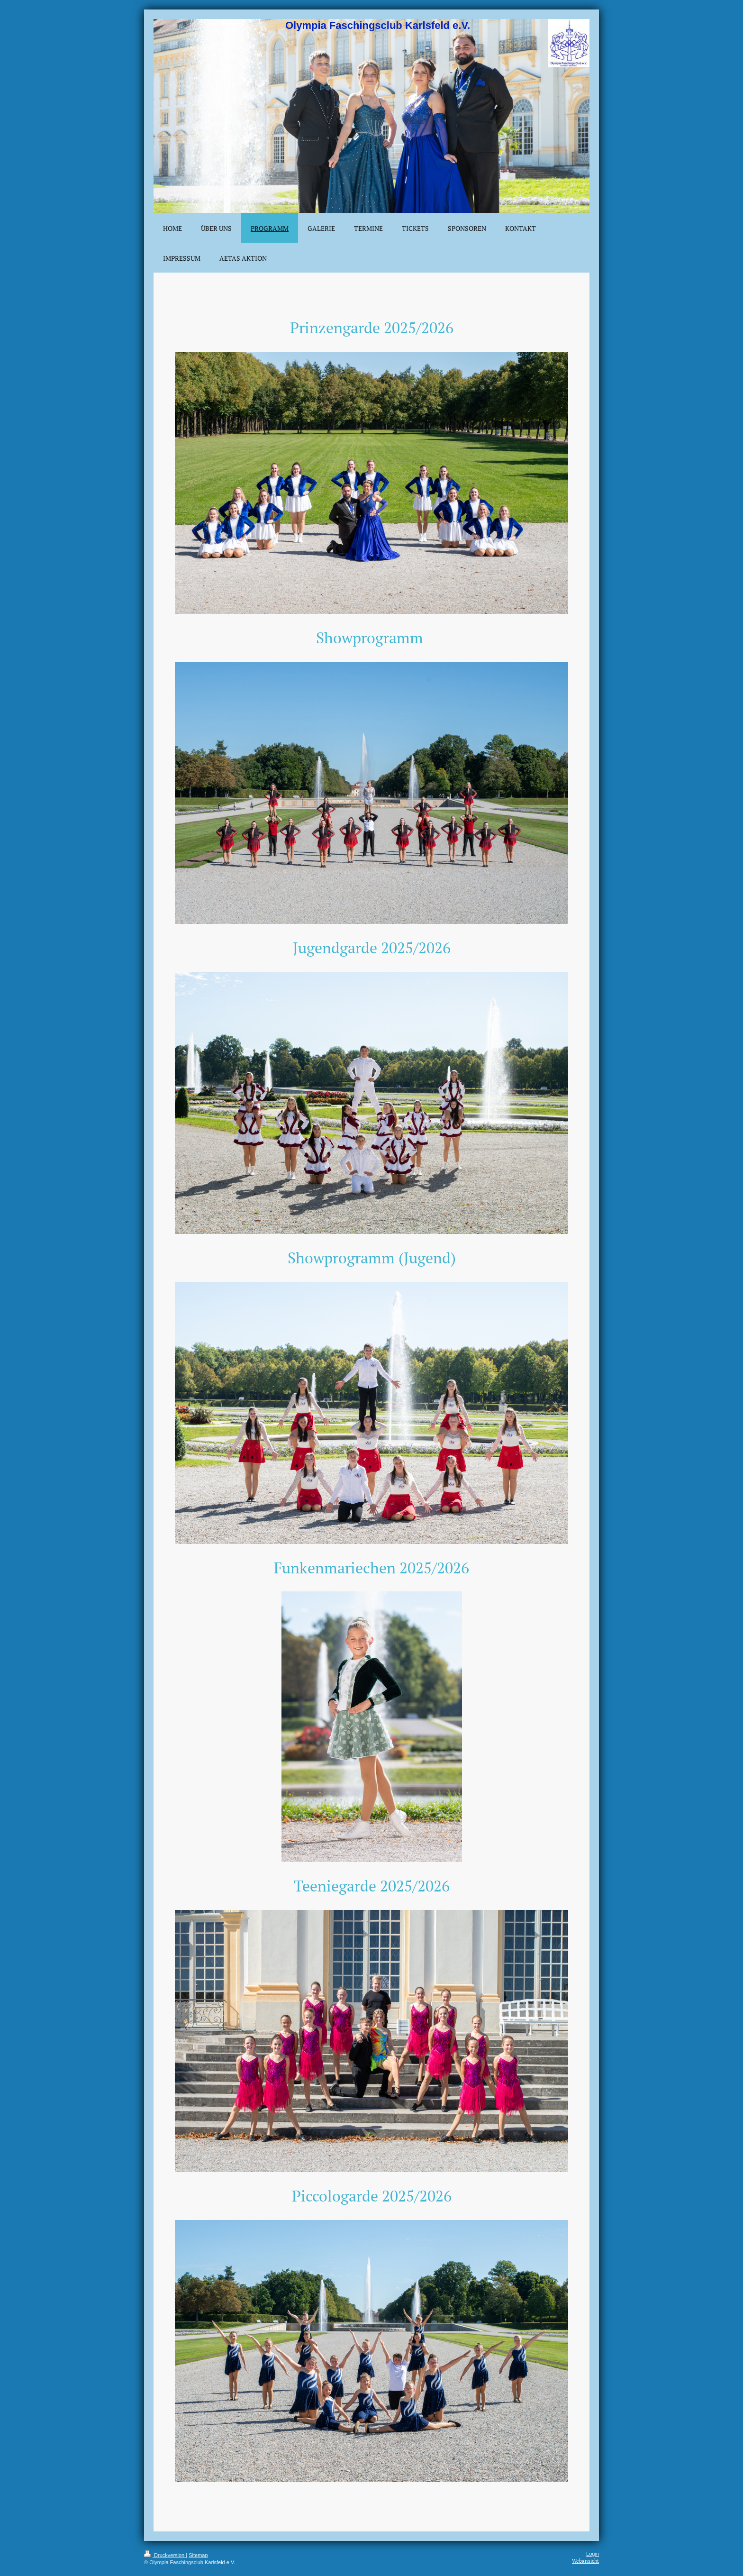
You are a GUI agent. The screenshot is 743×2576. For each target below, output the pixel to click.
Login (592, 2554)
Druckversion (165, 2555)
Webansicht (585, 2561)
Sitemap (198, 2555)
